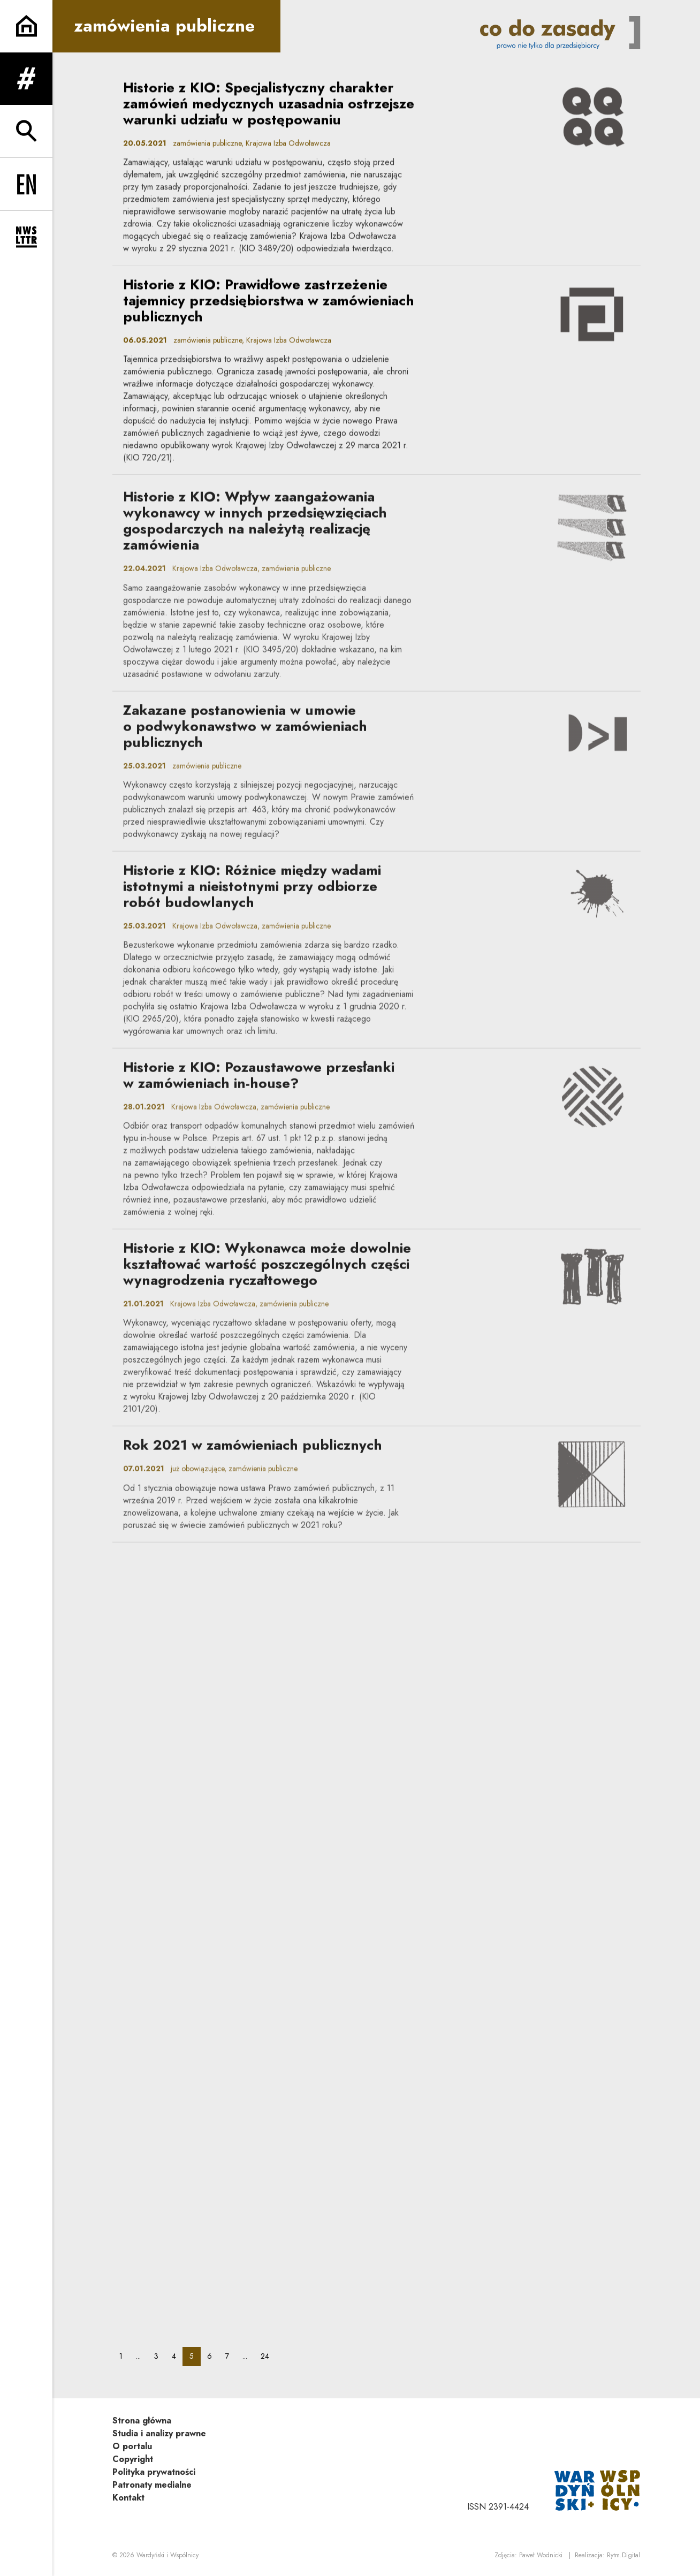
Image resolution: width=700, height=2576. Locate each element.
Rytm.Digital (623, 2555)
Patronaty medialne (152, 2485)
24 (268, 2355)
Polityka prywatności (153, 2472)
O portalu (132, 2446)
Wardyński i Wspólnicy (167, 2555)
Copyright (132, 2459)
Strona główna (141, 2420)
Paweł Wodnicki (540, 2555)
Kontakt (128, 2497)
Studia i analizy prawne (159, 2433)
